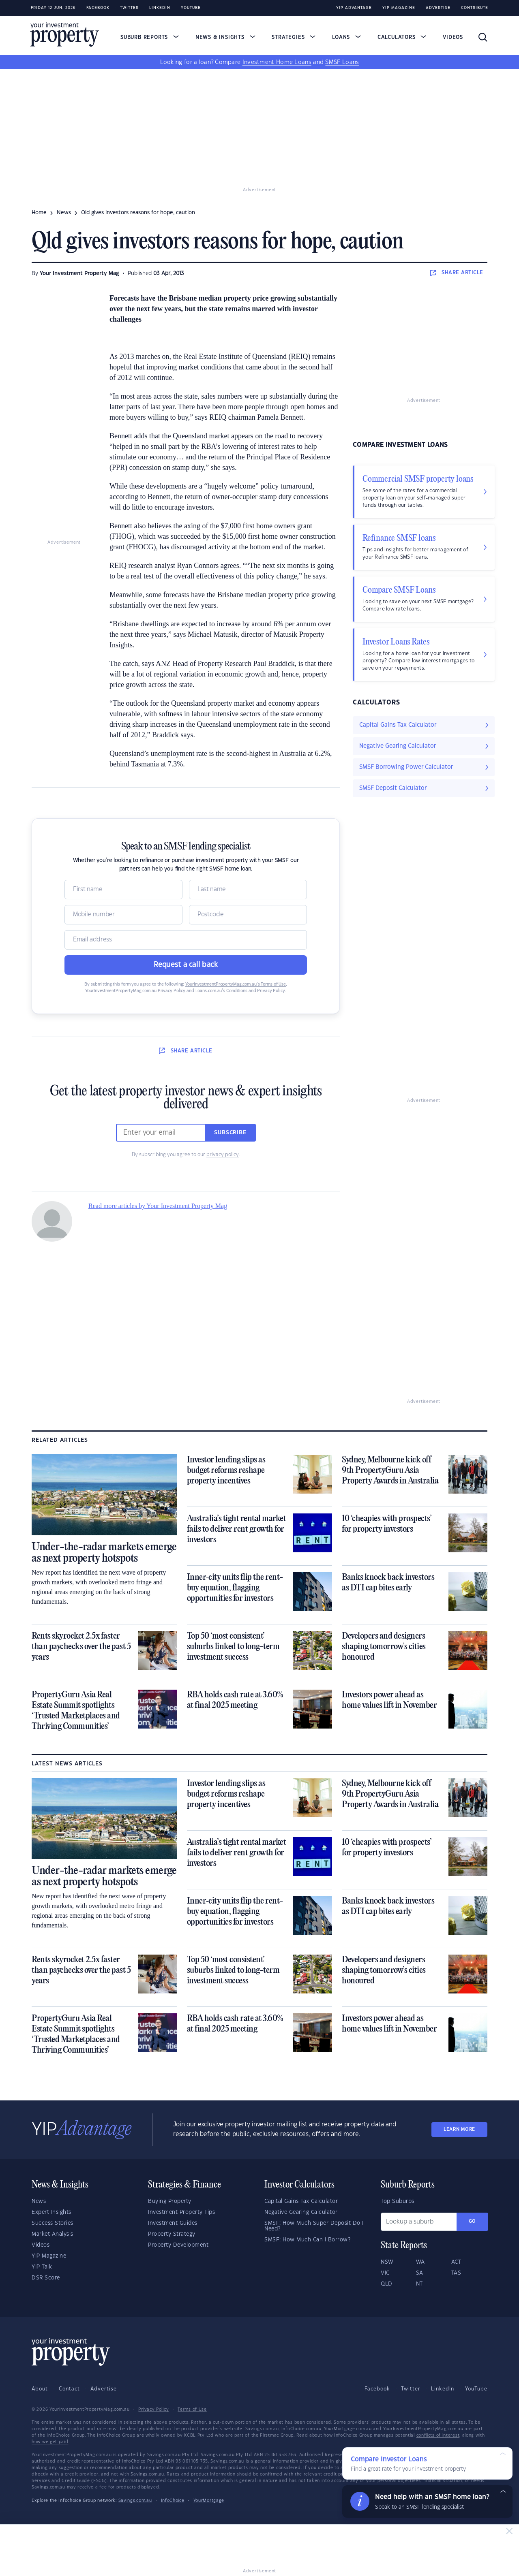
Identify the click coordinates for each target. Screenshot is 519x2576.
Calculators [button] (402, 37)
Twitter (129, 8)
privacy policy (222, 1154)
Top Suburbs (397, 2201)
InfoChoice (172, 2501)
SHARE (456, 272)
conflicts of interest (438, 2435)
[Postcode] (248, 914)
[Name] (123, 889)
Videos (453, 37)
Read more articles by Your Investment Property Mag (157, 1205)
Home (39, 212)
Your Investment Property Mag (79, 273)
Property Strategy (171, 2234)
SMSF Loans (342, 62)
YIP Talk (42, 2266)
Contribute (474, 8)
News (39, 2201)
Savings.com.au (135, 2501)
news (64, 212)
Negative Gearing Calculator (301, 2212)
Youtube (191, 8)
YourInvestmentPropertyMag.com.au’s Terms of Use (235, 984)
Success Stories (52, 2223)
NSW (387, 2262)
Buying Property (169, 2201)
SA (419, 2273)
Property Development (178, 2245)
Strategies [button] (293, 37)
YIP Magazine (398, 8)
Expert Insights (51, 2212)
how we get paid (50, 2442)
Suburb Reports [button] (149, 37)
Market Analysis (52, 2234)
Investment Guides (172, 2223)
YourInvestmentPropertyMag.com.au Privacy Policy (135, 991)
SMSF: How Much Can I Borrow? (307, 2239)
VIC (385, 2273)
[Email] (185, 940)
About (40, 2388)
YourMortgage (208, 2501)
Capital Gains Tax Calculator (301, 2201)
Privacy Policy (153, 2409)
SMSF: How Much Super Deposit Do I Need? (314, 2226)
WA (420, 2262)
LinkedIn (159, 8)
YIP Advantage (354, 8)
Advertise (438, 8)
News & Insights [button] (225, 37)
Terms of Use (192, 2409)
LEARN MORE (459, 2129)
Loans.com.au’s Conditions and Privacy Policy (240, 991)
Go (472, 2221)
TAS (456, 2273)
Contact (69, 2388)
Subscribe (230, 1132)
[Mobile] (123, 914)
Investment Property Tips (181, 2212)
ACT (456, 2262)
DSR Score (46, 2277)
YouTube (476, 2388)
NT (419, 2283)
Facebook (97, 8)
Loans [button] (346, 37)
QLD (386, 2283)
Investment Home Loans (276, 62)
